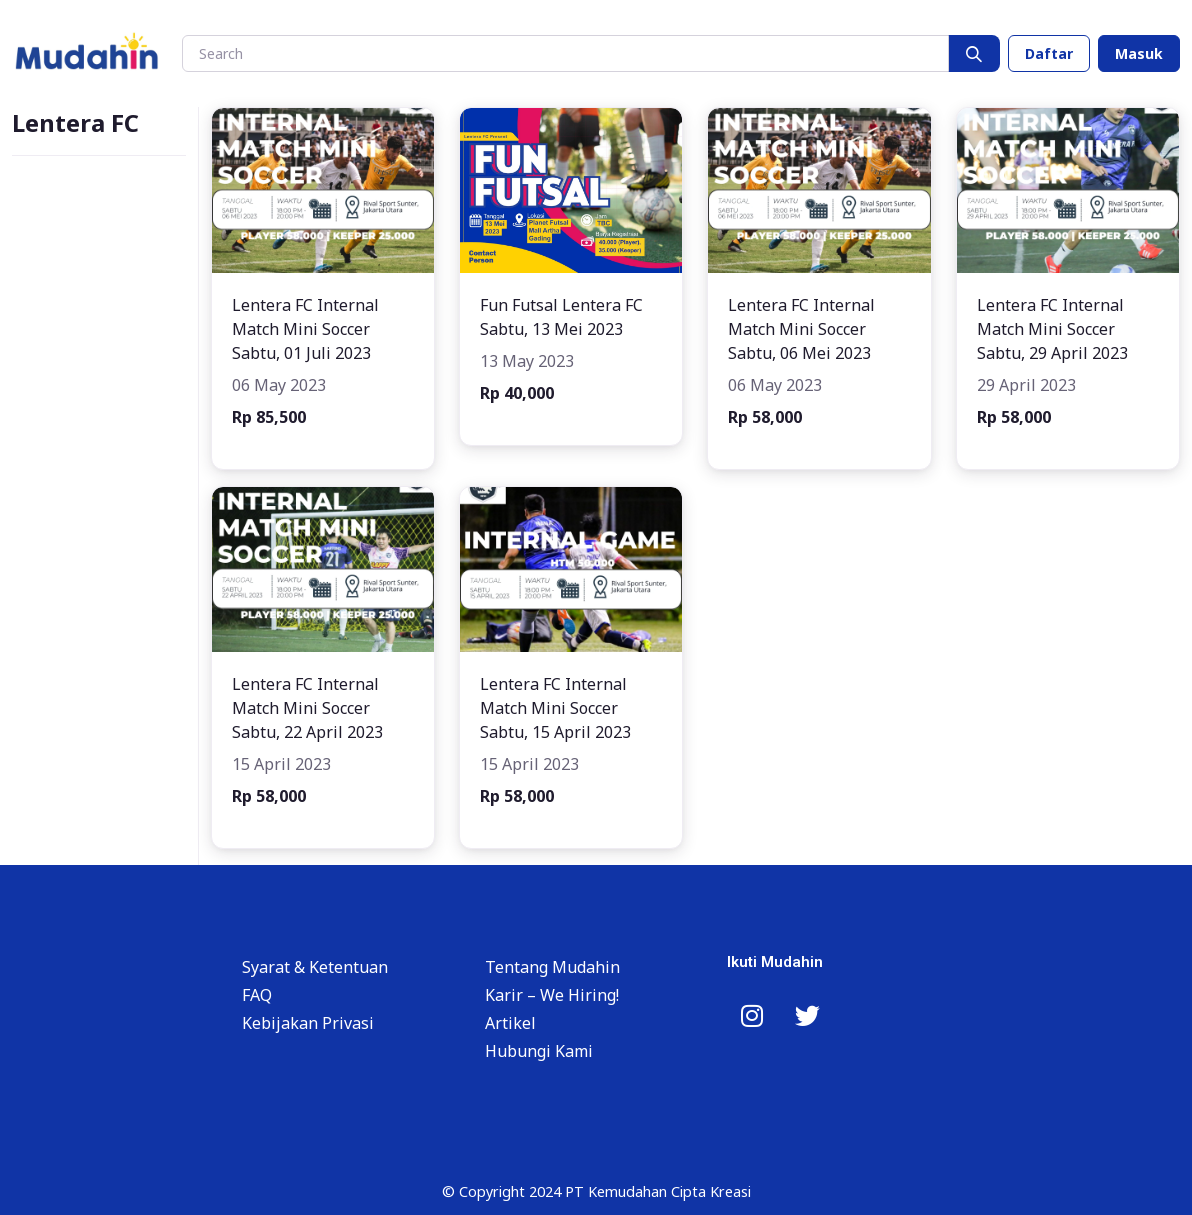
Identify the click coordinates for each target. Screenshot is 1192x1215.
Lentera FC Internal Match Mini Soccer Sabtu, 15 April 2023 (555, 708)
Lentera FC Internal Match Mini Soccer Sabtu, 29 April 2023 (1052, 329)
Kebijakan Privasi (308, 1023)
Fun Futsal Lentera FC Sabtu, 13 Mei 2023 (561, 317)
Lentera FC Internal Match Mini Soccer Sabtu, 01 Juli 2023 (305, 329)
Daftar (1049, 53)
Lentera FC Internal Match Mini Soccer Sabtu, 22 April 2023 (307, 708)
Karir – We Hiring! (552, 995)
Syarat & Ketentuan (315, 967)
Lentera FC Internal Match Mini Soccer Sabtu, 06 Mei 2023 (801, 329)
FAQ (257, 995)
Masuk (1139, 53)
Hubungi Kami (539, 1051)
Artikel (510, 1023)
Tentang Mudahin (552, 967)
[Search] (565, 53)
